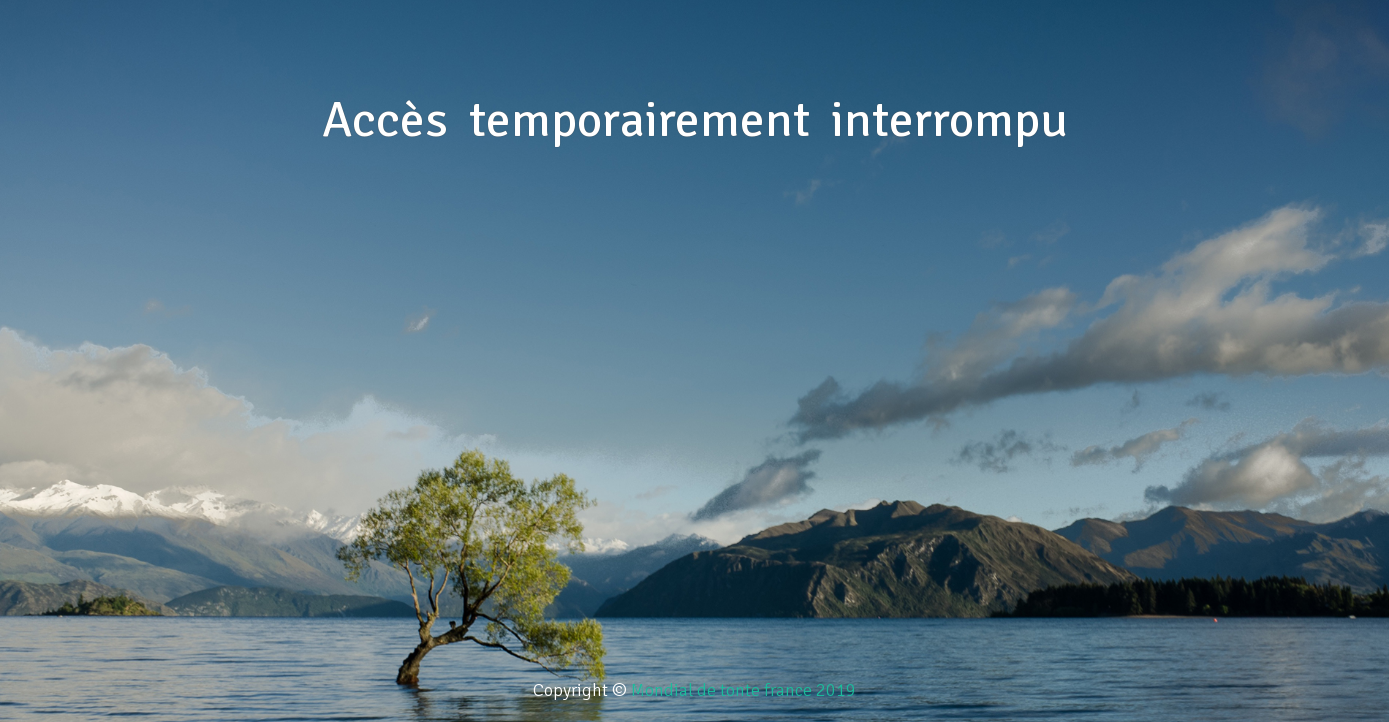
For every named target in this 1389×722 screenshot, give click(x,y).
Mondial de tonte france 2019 (743, 690)
